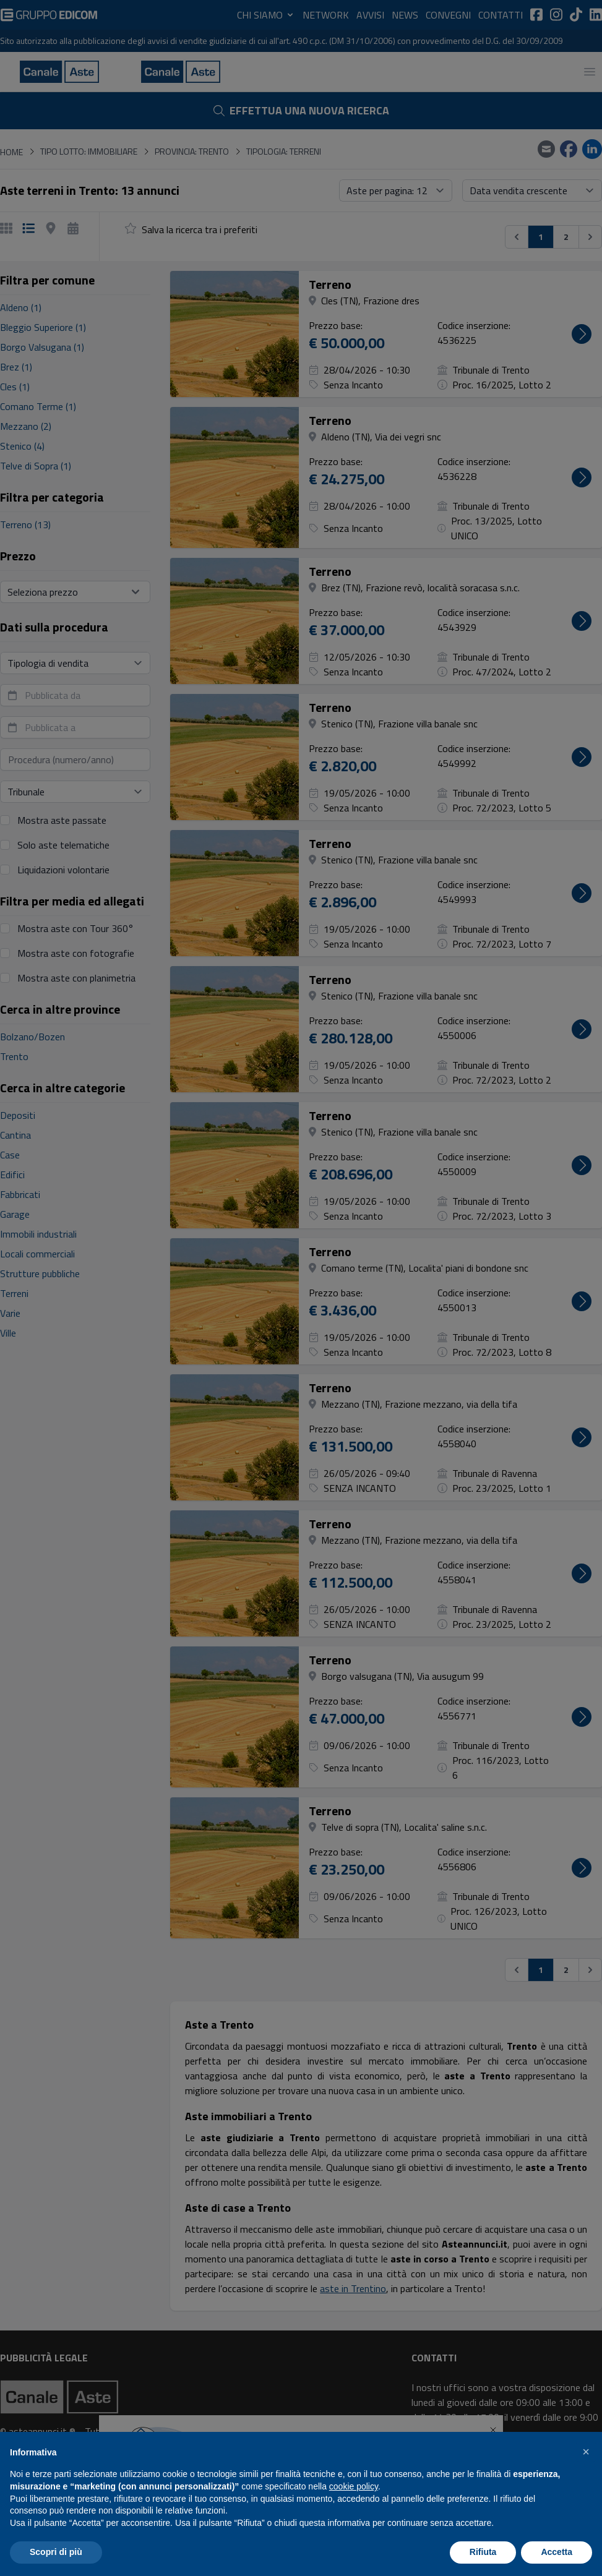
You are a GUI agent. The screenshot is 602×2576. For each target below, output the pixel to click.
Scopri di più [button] (56, 2552)
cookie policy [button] (353, 2486)
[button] (586, 2452)
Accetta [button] (556, 2552)
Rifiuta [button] (483, 2552)
